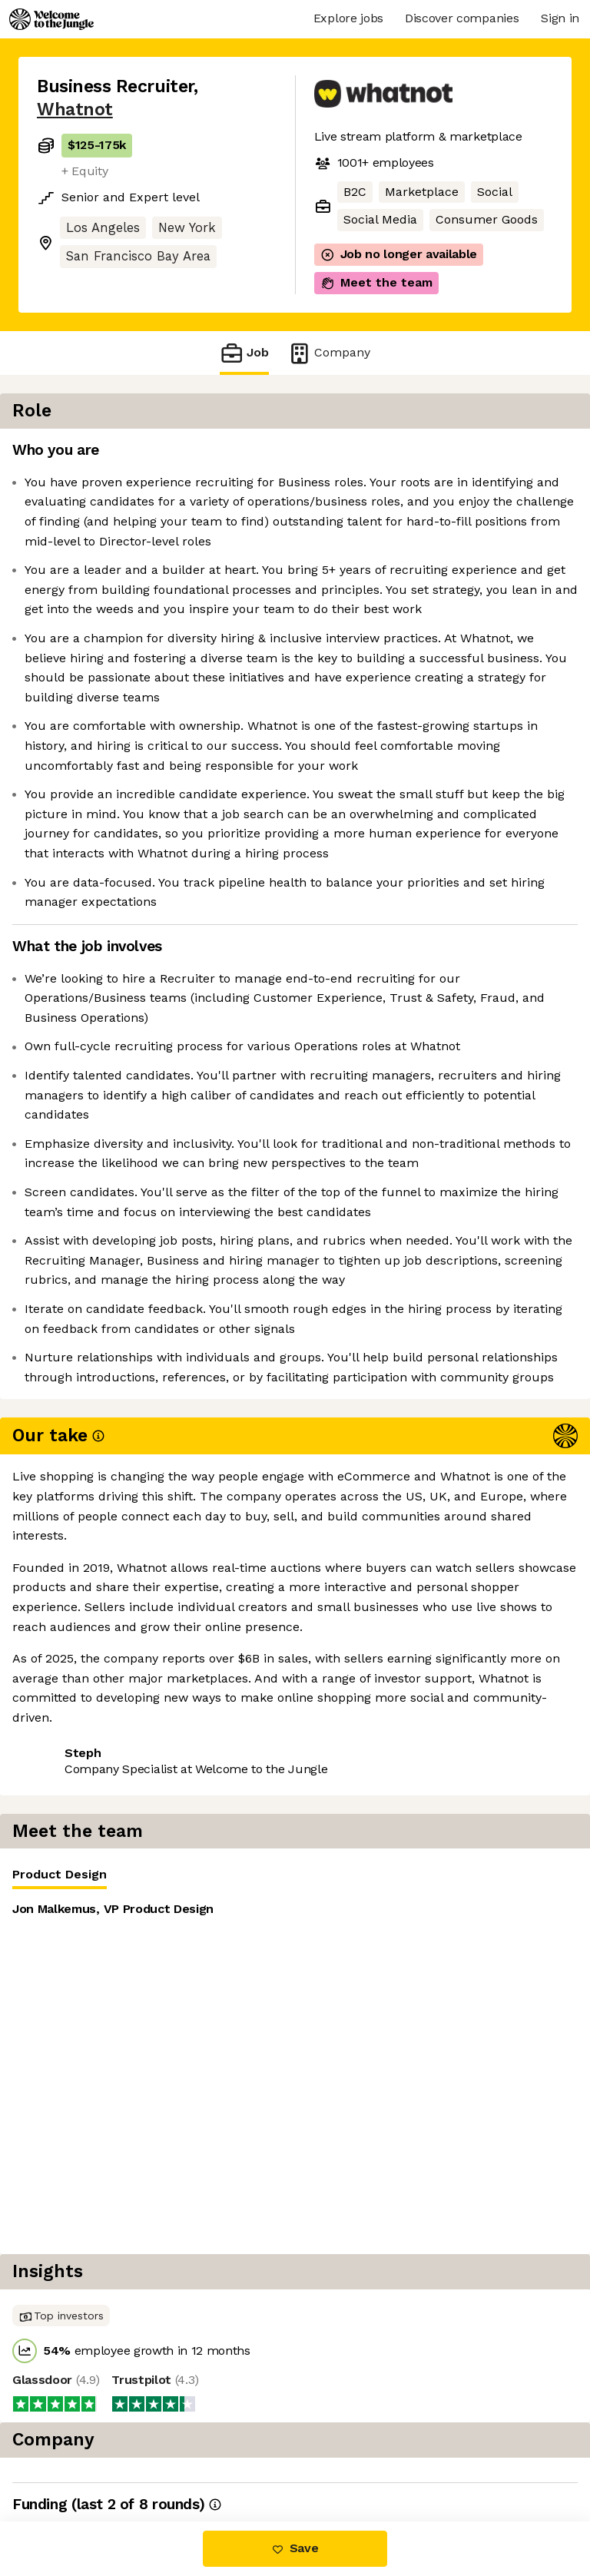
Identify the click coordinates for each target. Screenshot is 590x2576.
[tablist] (452, 455)
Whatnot (75, 109)
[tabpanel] (452, 563)
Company (328, 353)
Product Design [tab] (373, 458)
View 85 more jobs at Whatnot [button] (125, 2330)
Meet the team (376, 282)
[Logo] (51, 19)
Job (244, 353)
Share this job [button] (79, 2303)
